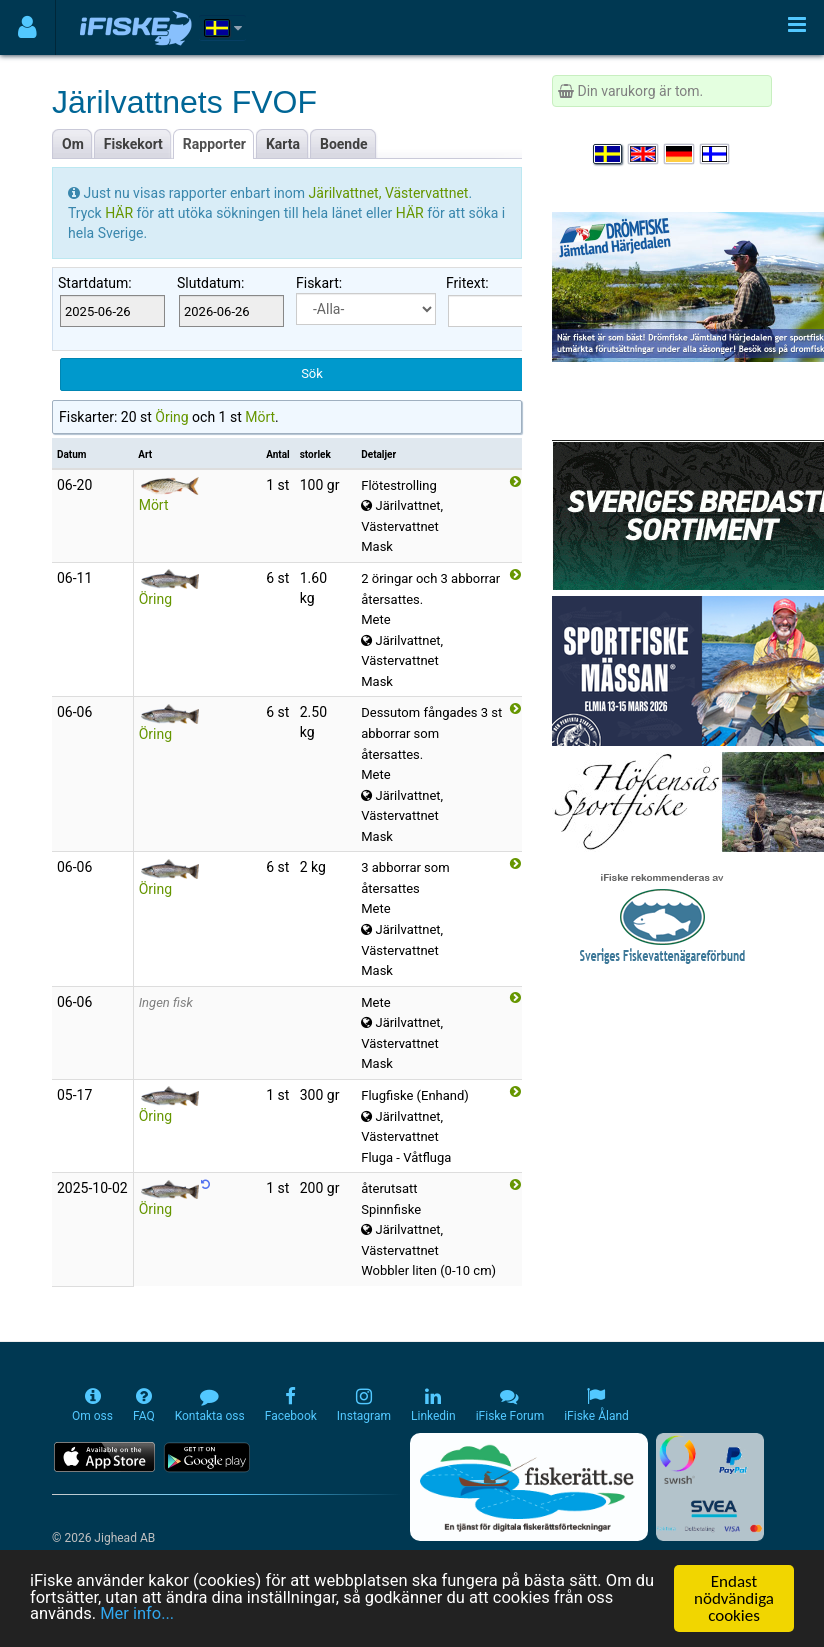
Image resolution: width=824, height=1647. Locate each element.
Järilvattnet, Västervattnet (389, 193)
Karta (283, 144)
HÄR (120, 213)
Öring (171, 417)
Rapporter (214, 144)
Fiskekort (133, 144)
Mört (260, 417)
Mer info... (140, 1616)
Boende (344, 144)
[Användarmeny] (27, 27)
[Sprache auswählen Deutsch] (680, 154)
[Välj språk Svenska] (609, 154)
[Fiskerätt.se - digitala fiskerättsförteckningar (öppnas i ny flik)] (529, 1487)
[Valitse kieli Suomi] (716, 154)
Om (73, 144)
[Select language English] (644, 154)
